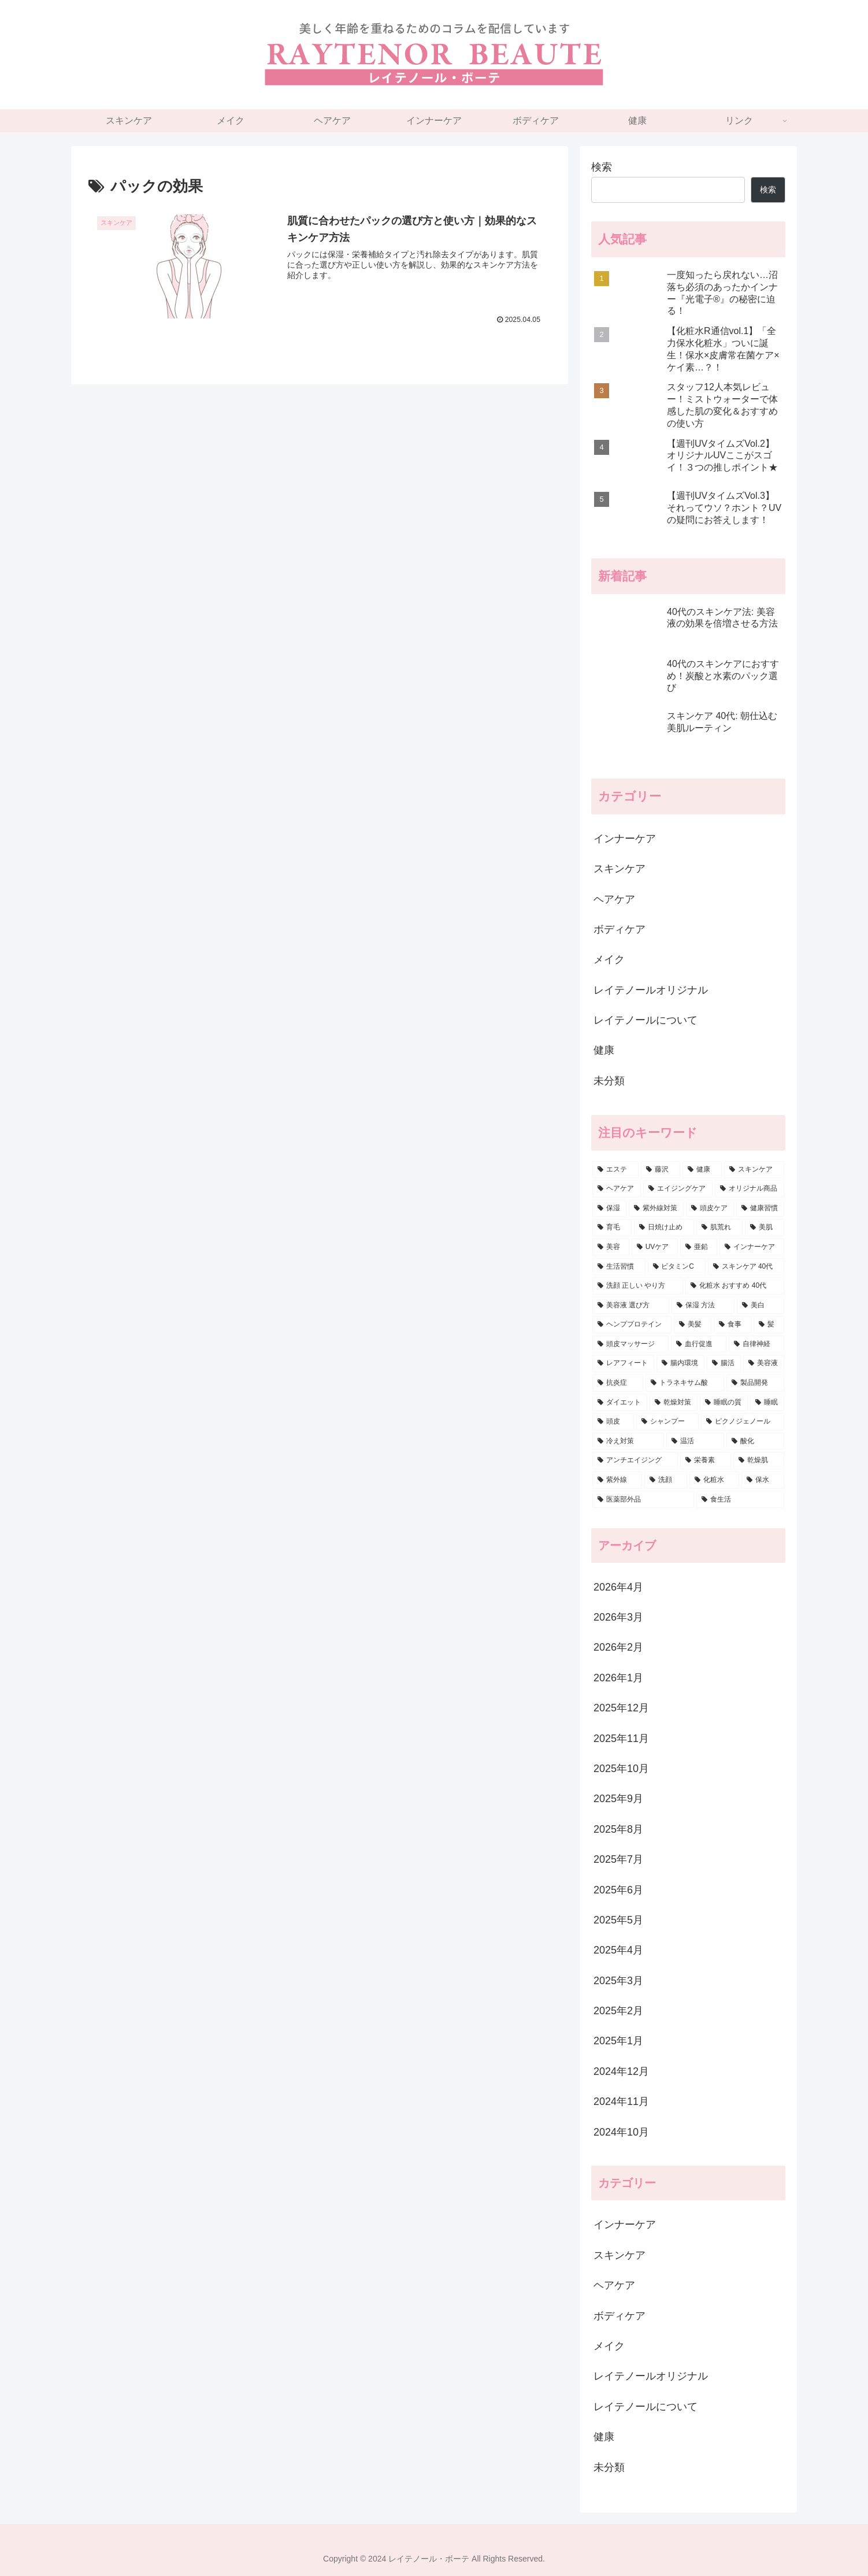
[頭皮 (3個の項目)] (613, 1421)
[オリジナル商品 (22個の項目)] (749, 1189)
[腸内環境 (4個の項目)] (680, 1363)
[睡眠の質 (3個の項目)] (724, 1402)
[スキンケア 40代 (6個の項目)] (746, 1267)
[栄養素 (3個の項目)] (705, 1460)
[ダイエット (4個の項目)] (619, 1402)
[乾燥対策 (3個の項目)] (674, 1402)
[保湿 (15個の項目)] (609, 1208)
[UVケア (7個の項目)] (655, 1247)
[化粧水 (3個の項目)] (714, 1480)
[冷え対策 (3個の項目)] (628, 1441)
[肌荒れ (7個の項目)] (719, 1227)
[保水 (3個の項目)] (762, 1480)
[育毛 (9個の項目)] (612, 1227)
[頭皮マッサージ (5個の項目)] (630, 1344)
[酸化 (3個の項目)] (755, 1441)
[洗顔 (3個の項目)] (665, 1480)
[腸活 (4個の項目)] (724, 1363)
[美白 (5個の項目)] (760, 1305)
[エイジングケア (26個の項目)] (678, 1189)
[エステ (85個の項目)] (615, 1169)
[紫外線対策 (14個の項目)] (656, 1208)
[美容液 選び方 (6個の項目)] (630, 1305)
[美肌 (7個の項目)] (764, 1227)
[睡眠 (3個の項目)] (767, 1402)
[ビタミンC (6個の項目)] (677, 1267)
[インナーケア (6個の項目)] (751, 1247)
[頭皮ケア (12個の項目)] (710, 1208)
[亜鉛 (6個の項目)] (698, 1247)
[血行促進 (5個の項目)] (698, 1344)
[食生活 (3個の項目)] (740, 1499)
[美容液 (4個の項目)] (763, 1363)
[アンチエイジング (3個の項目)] (635, 1460)
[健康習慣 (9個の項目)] (760, 1208)
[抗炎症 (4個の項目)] (617, 1383)
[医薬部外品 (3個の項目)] (643, 1499)
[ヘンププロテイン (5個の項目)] (632, 1324)
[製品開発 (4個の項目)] (755, 1383)
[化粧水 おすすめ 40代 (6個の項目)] (734, 1286)
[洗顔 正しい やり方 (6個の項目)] (637, 1286)
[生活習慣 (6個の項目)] (619, 1267)
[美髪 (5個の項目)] (692, 1324)
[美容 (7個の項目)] (610, 1247)
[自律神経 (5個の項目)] (756, 1344)
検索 (601, 167)
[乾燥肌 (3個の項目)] (758, 1460)
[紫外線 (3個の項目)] (617, 1480)
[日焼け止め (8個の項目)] (664, 1227)
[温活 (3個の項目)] (695, 1441)
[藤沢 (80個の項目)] (660, 1169)
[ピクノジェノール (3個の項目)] (742, 1421)
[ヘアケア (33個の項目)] (616, 1189)
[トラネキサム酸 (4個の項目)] (685, 1383)
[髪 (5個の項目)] (769, 1324)
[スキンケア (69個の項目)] (754, 1169)
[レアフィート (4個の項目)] (623, 1363)
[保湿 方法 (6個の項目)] (703, 1305)
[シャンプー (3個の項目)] (667, 1421)
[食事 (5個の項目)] (732, 1324)
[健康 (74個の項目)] (702, 1169)
